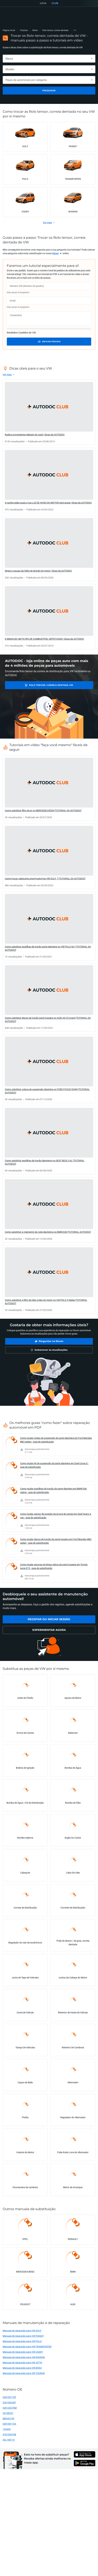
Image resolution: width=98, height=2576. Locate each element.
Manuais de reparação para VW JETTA (22, 2362)
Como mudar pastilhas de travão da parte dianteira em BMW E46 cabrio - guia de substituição (53, 1490)
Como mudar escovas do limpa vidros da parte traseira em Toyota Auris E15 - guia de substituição (54, 1566)
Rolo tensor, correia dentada (55, 30)
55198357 (8, 2413)
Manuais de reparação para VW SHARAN (24, 2357)
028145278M (10, 2407)
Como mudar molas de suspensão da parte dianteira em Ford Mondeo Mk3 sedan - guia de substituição (56, 1439)
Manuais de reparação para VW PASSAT (23, 2335)
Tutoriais (24, 30)
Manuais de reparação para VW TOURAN (24, 2373)
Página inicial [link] (9, 30)
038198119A (9, 2423)
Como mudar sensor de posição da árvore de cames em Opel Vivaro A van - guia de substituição (55, 1515)
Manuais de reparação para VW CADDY (23, 2351)
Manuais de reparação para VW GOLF (22, 2330)
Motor (35, 30)
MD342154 (8, 2418)
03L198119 (9, 2439)
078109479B (9, 2434)
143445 (7, 2429)
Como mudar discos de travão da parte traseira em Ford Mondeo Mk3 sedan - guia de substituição (56, 1541)
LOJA (43, 3)
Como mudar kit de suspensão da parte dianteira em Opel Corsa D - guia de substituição (54, 1465)
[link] (57, 253)
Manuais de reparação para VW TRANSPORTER (27, 2346)
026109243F (9, 2402)
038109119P (9, 2397)
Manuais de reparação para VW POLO (22, 2341)
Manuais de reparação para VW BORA (22, 2367)
